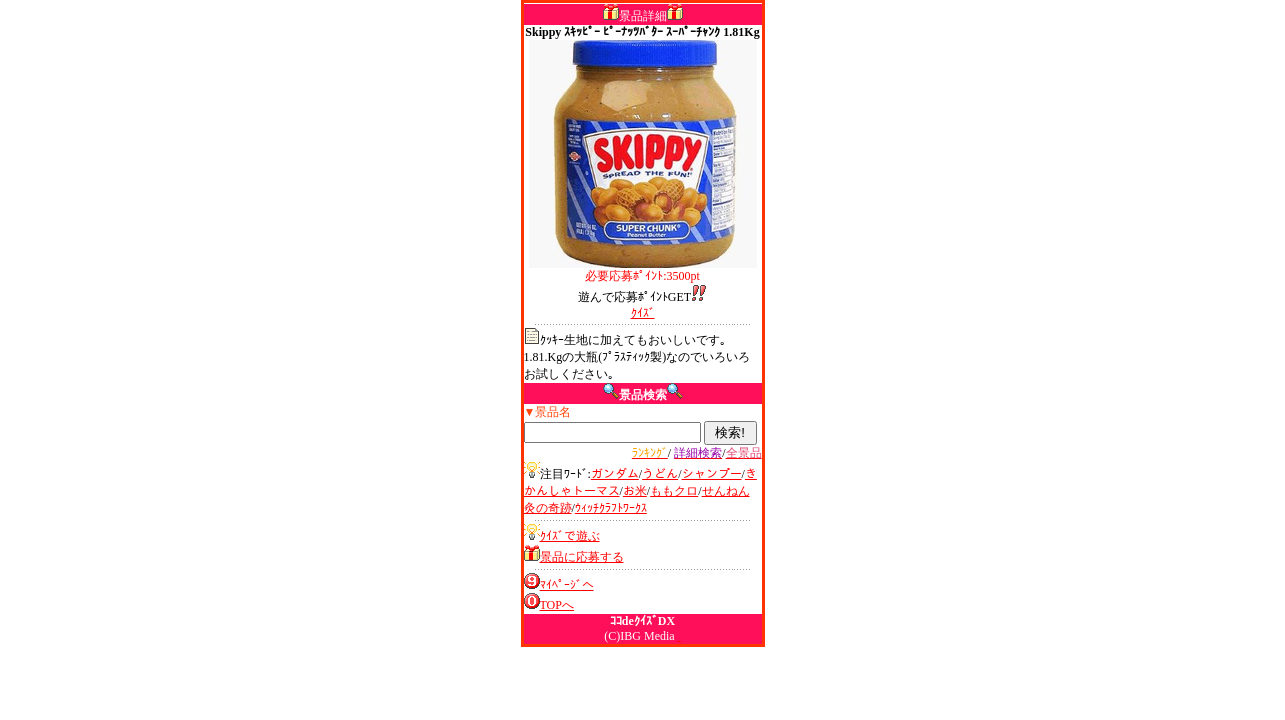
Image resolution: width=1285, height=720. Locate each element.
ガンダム (615, 474)
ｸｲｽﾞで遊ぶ (570, 536)
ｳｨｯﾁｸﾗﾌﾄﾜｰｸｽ (611, 508)
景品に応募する (582, 557)
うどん (660, 474)
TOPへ (557, 605)
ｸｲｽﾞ (643, 313)
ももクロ (674, 491)
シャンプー (712, 474)
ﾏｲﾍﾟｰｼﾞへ (567, 585)
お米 (635, 491)
